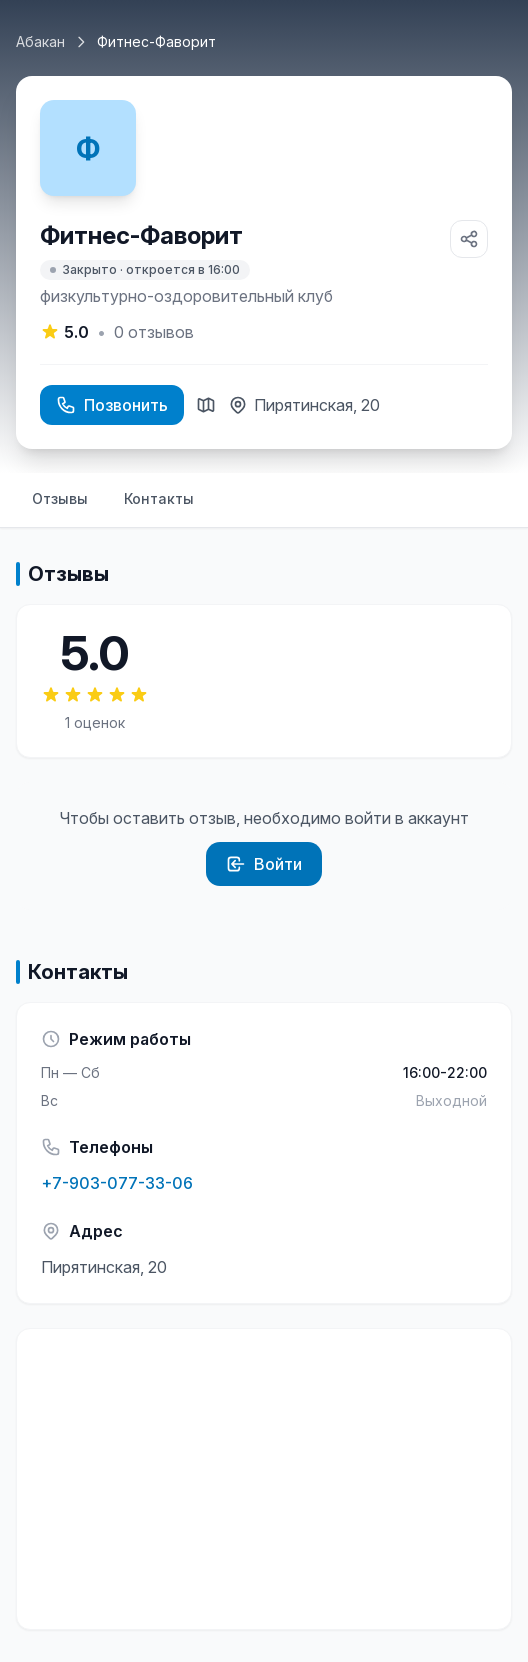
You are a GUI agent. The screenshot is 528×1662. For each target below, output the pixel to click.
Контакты (159, 498)
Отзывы (60, 498)
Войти (264, 864)
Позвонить (112, 405)
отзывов (154, 332)
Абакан (40, 41)
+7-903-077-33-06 (117, 1183)
